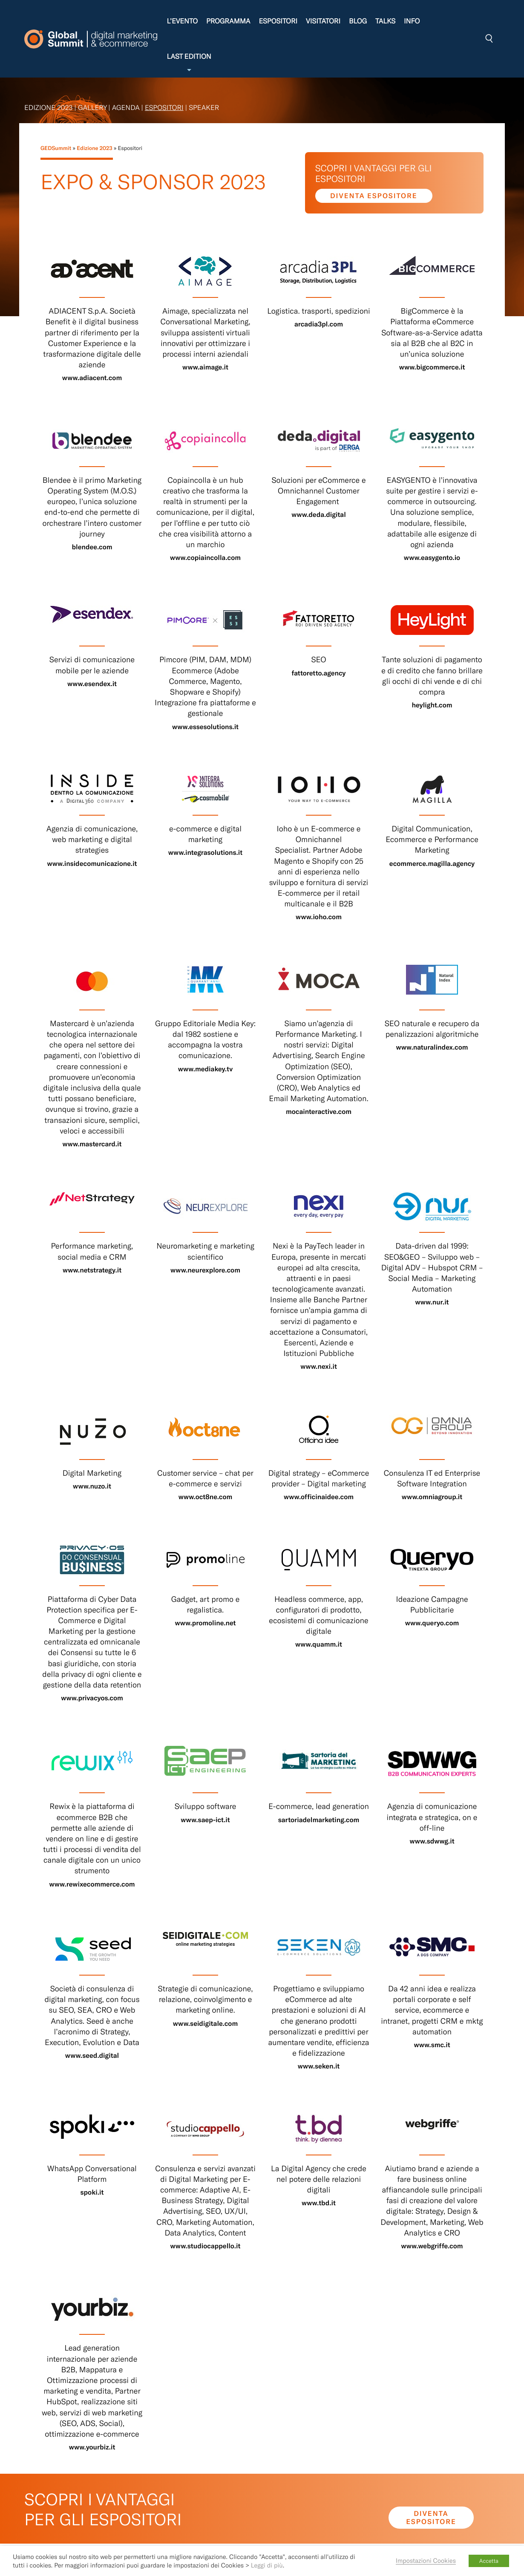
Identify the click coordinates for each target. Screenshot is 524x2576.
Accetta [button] (488, 2560)
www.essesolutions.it (205, 727)
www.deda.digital (318, 515)
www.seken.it (319, 2066)
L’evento (182, 21)
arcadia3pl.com (318, 324)
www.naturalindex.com (432, 1047)
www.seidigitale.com (205, 2023)
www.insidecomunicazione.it (92, 864)
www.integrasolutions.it (205, 852)
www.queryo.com (432, 1623)
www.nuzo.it (92, 1486)
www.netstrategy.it (92, 1270)
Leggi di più (267, 2565)
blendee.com (92, 547)
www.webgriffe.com (432, 2246)
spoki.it (92, 2192)
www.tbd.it (319, 2203)
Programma (228, 21)
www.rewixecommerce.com (92, 1884)
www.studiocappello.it (205, 2246)
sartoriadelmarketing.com (319, 1820)
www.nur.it (432, 1302)
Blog (358, 21)
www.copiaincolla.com (205, 558)
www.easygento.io (432, 558)
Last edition (189, 62)
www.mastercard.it (91, 1144)
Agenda (126, 108)
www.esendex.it (92, 684)
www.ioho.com (319, 917)
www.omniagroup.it (432, 1497)
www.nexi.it (318, 1366)
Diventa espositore (373, 196)
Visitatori (323, 21)
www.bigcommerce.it (432, 367)
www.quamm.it (318, 1644)
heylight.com (432, 705)
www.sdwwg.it (431, 1841)
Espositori (278, 21)
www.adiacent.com (92, 378)
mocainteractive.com (318, 1112)
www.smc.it (432, 2045)
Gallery (92, 108)
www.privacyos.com (92, 1698)
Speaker (204, 108)
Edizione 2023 (48, 108)
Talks (385, 21)
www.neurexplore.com (205, 1270)
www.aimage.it (205, 367)
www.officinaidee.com (319, 1497)
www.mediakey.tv (205, 1069)
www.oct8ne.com (206, 1497)
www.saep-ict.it (205, 1820)
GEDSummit (55, 147)
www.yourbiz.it (92, 2447)
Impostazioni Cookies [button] (426, 2560)
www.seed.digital (92, 2055)
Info (412, 21)
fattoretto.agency (318, 673)
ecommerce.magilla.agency (432, 864)
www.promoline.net (205, 1623)
